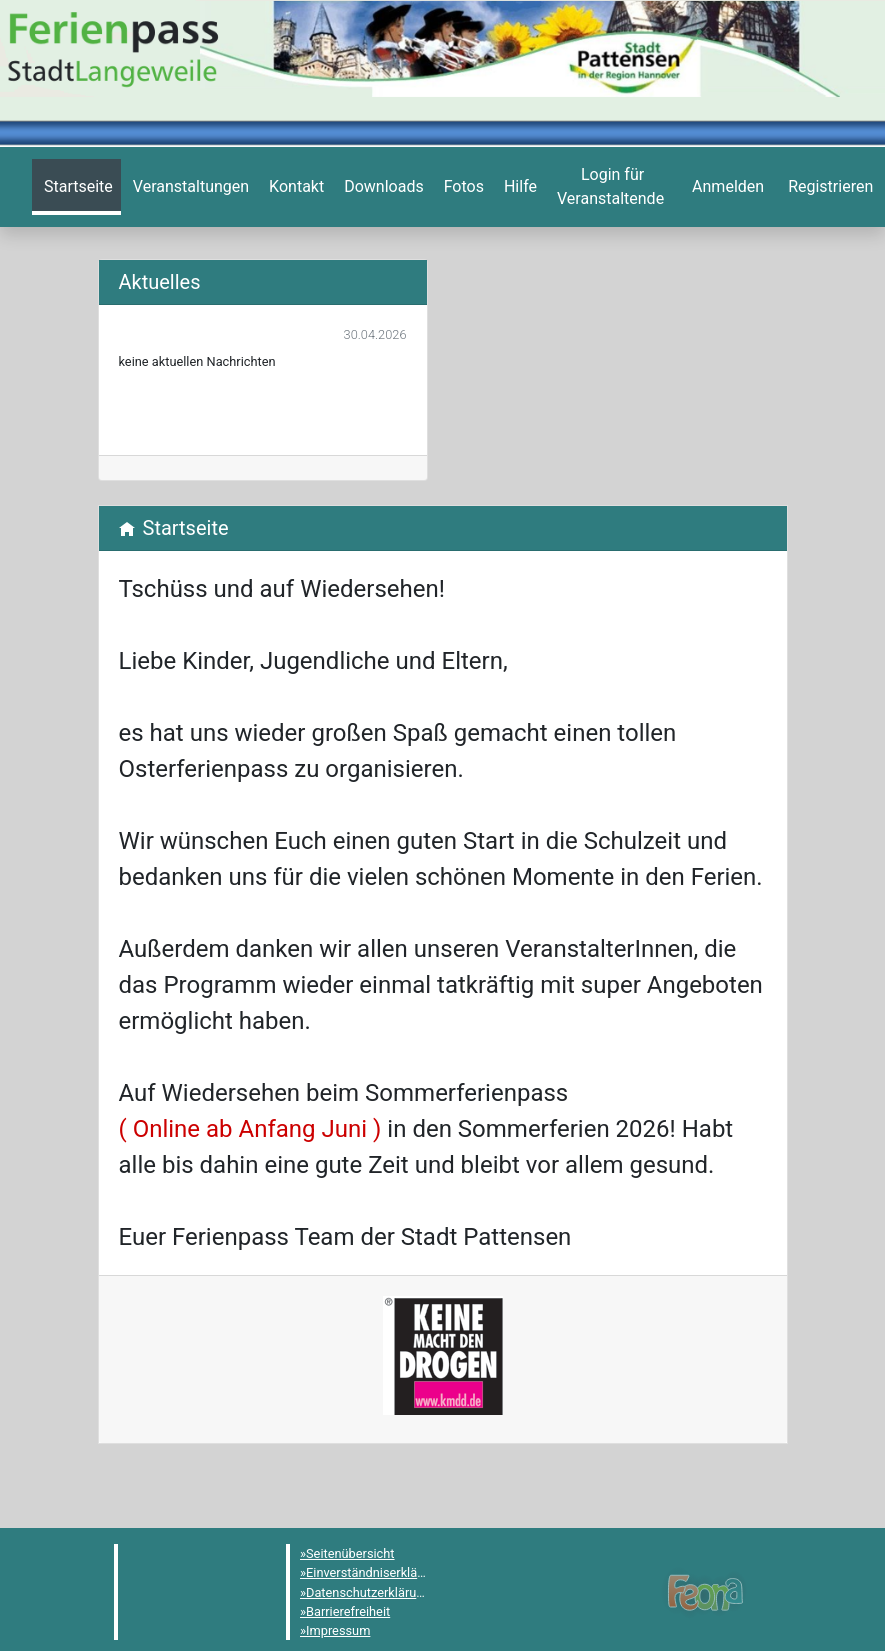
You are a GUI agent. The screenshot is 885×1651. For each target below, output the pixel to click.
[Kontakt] (294, 187)
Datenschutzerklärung (368, 1592)
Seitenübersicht (350, 1553)
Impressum (338, 1630)
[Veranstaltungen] (189, 187)
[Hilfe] (462, 187)
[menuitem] (76, 187)
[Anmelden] (610, 187)
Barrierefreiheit (348, 1611)
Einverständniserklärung (374, 1572)
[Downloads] (381, 187)
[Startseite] (76, 187)
